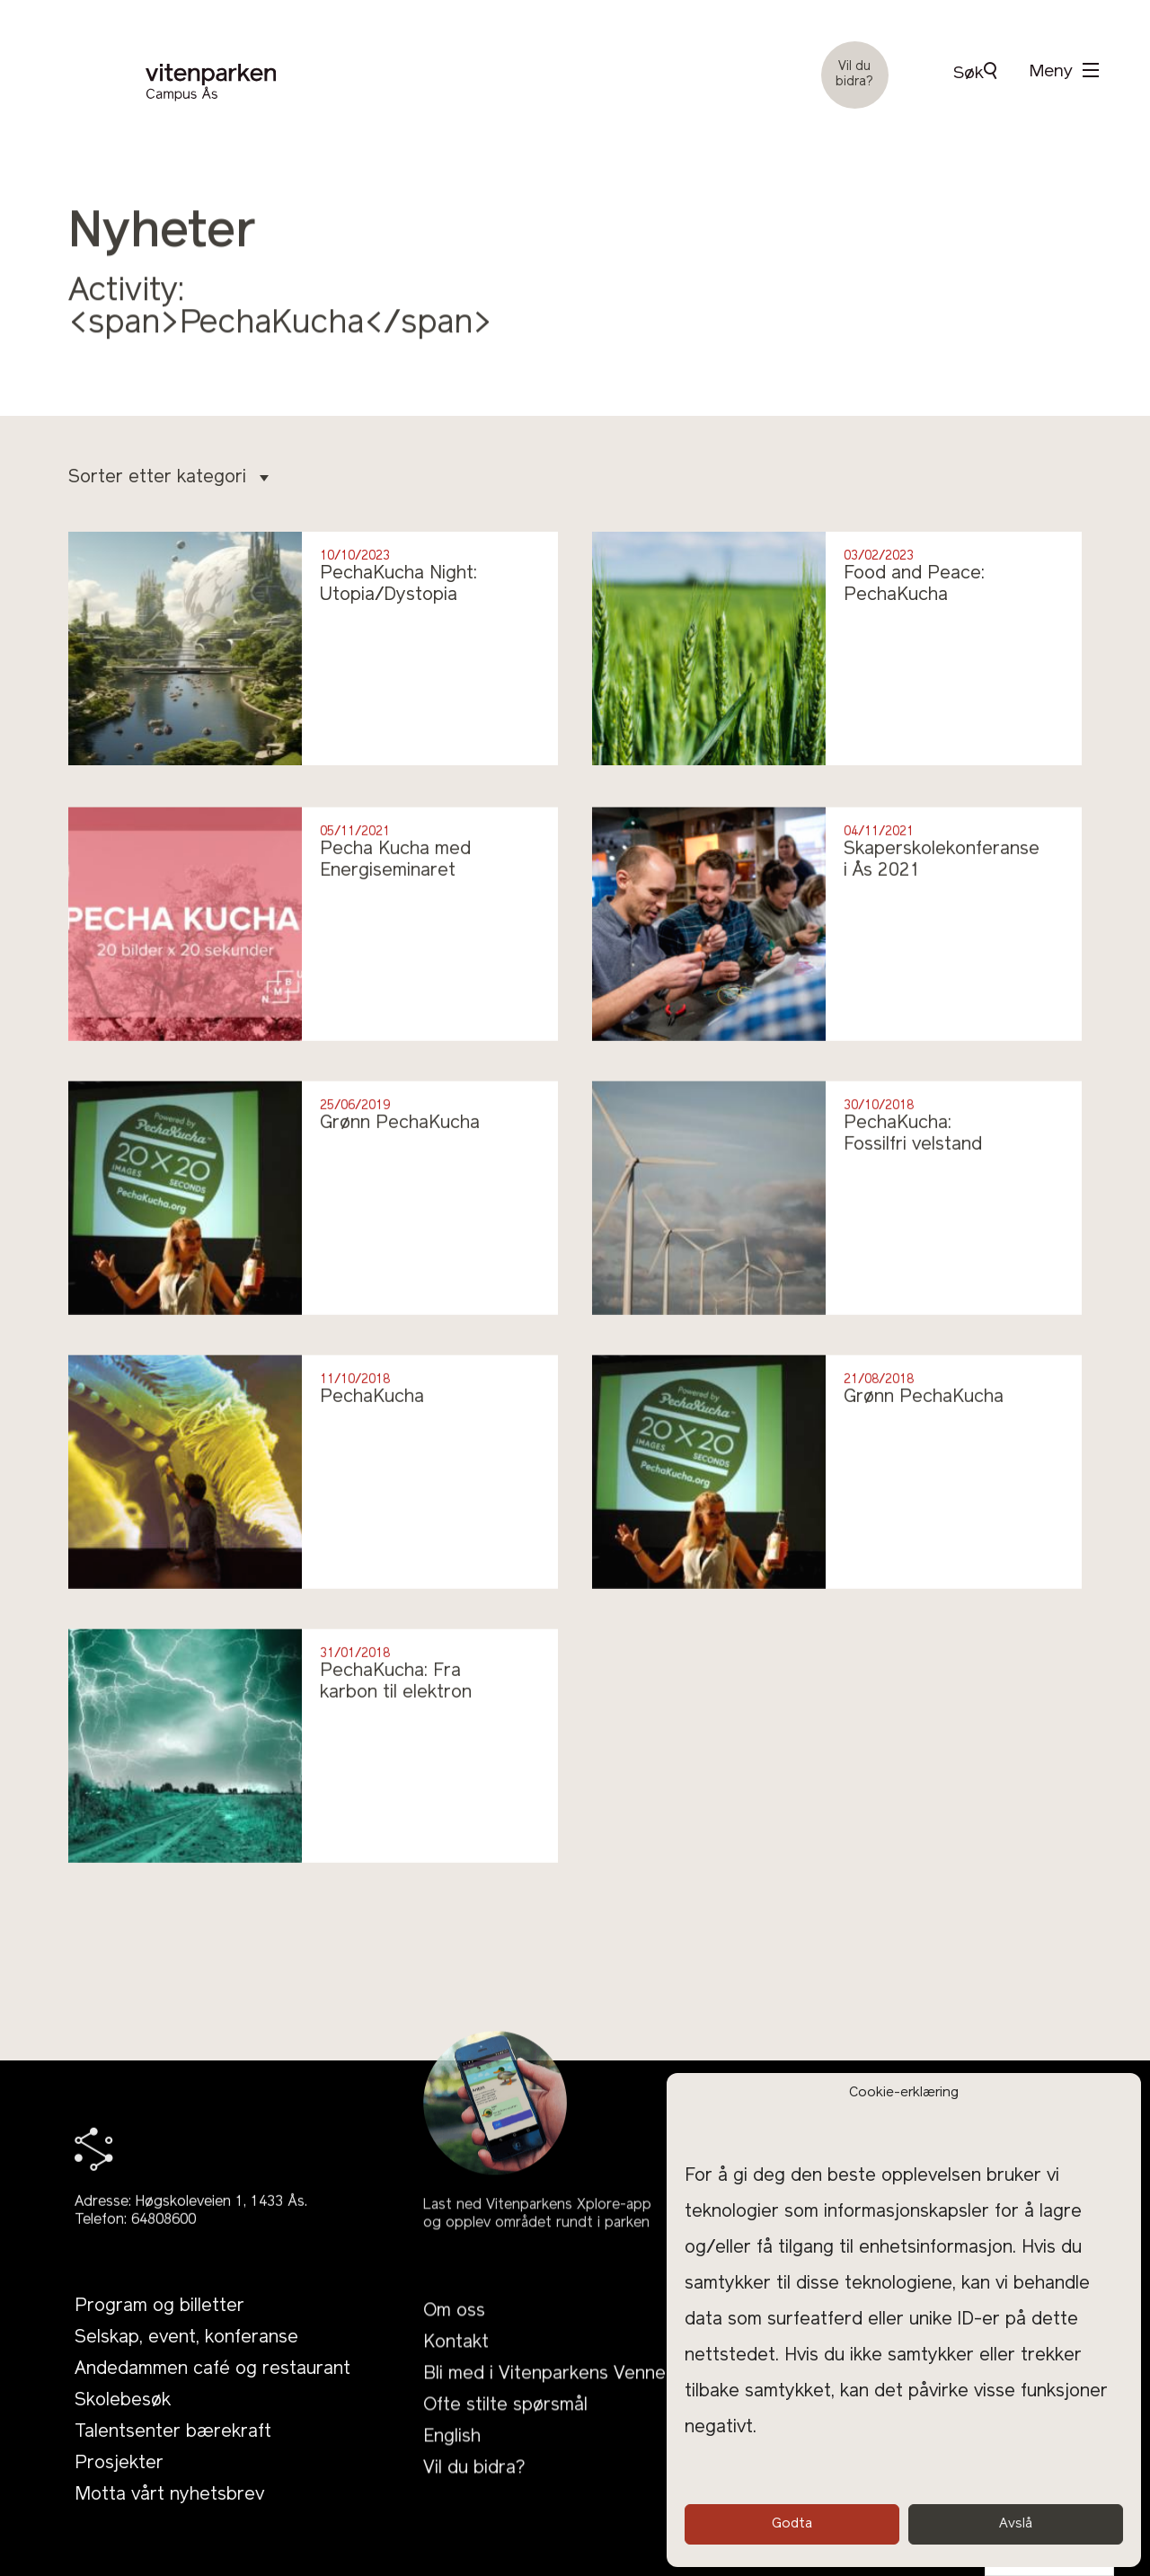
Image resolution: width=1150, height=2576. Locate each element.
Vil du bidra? (854, 74)
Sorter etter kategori (168, 478)
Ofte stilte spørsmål (505, 2457)
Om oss (454, 2362)
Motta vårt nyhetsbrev (169, 2525)
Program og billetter (159, 2336)
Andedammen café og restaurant (212, 2399)
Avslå (1015, 2524)
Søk (974, 72)
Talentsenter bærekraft (173, 2462)
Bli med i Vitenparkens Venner (548, 2425)
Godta (792, 2524)
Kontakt (456, 2394)
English (452, 2488)
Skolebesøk (123, 2430)
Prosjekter (119, 2493)
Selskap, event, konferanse (186, 2368)
